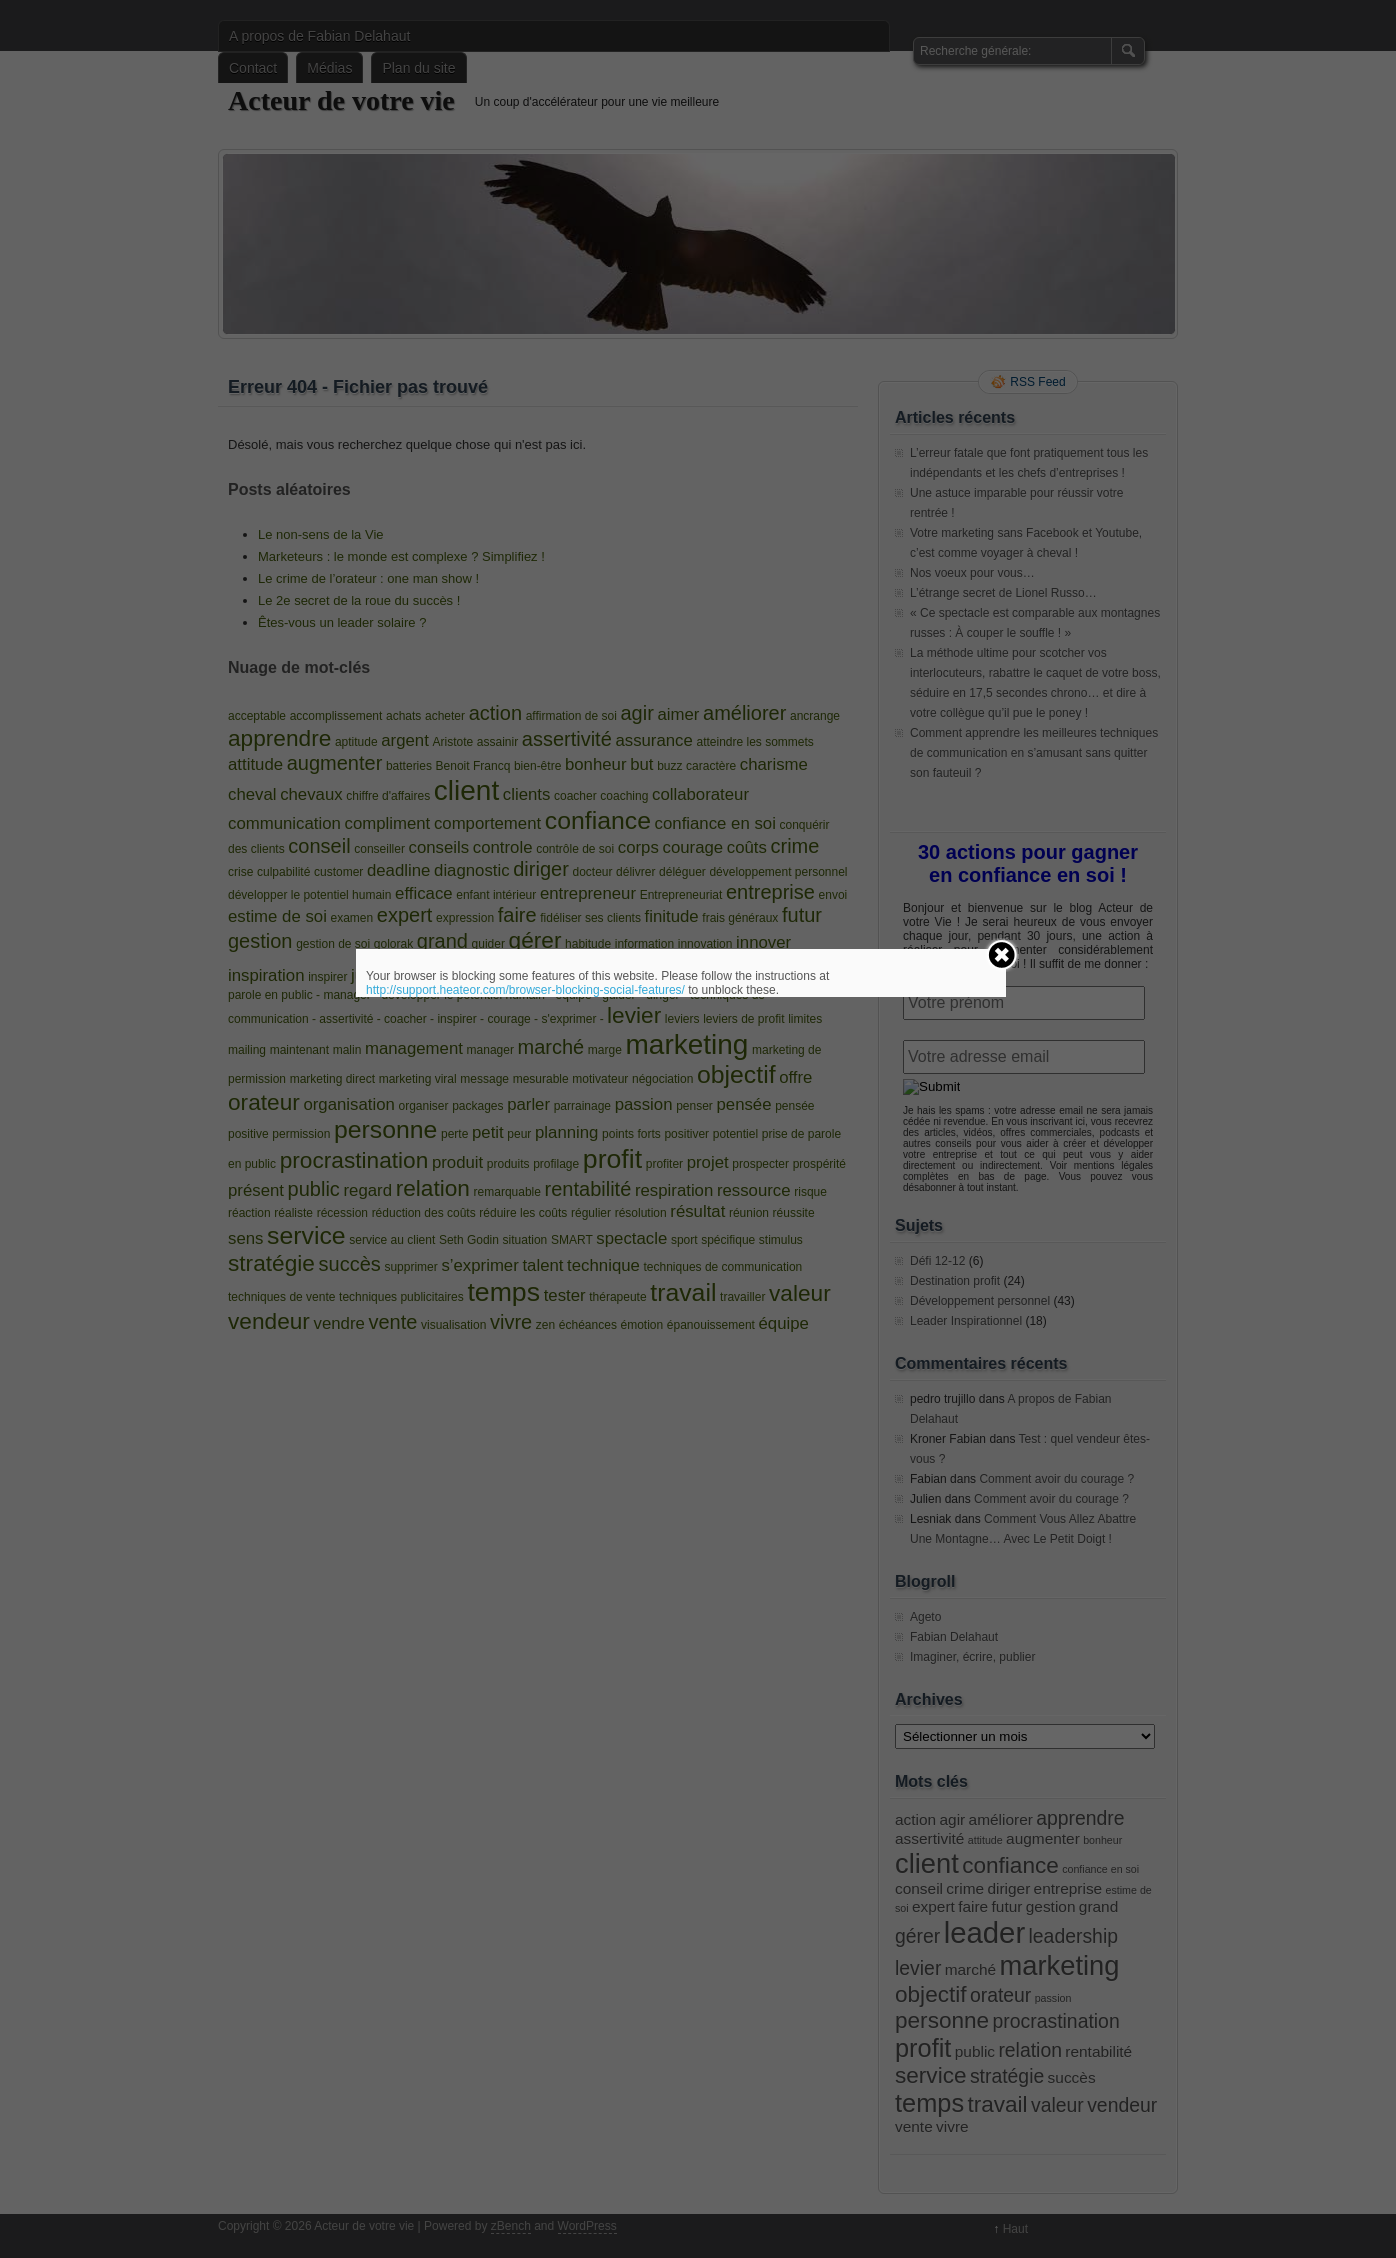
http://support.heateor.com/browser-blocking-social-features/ (525, 990)
